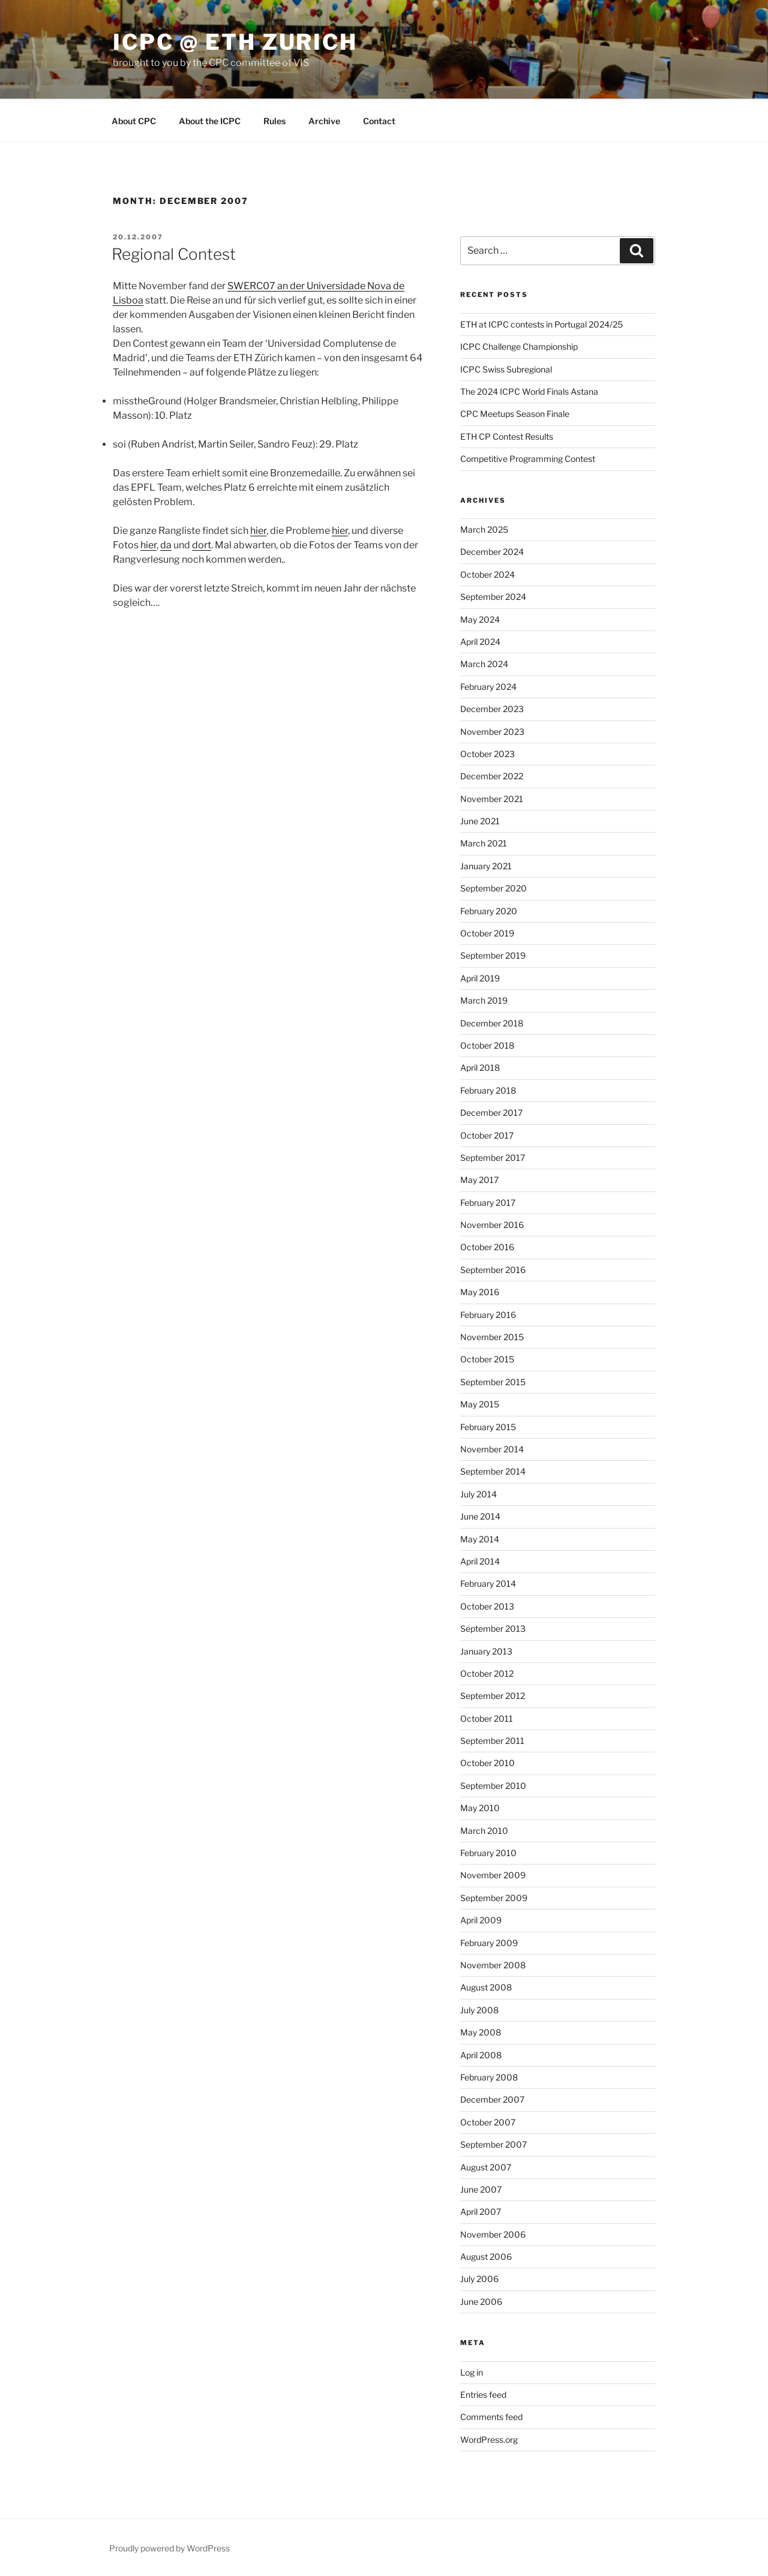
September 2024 (493, 597)
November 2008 (493, 1965)
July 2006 (479, 2279)
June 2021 (480, 821)
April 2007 (480, 2211)
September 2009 (493, 1898)
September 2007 (493, 2144)
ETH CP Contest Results (506, 436)
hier (258, 530)
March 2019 (484, 1000)
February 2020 (488, 911)
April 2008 (481, 2055)
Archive (324, 121)
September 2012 (492, 1696)
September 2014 (493, 1471)
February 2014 (488, 1583)
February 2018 (488, 1090)
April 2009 (481, 1920)
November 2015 (492, 1337)
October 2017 (487, 1135)
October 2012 (487, 1673)
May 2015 (479, 1404)
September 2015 (493, 1382)
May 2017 (479, 1180)
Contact (379, 121)
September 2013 (493, 1628)
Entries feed (483, 2394)
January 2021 (486, 866)
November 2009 (493, 1875)
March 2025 (484, 529)
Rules (274, 121)
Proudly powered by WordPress (169, 2548)
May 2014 (479, 1539)
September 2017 (492, 1157)
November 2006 (493, 2234)
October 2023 (487, 754)
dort (201, 545)
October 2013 (487, 1606)
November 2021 (491, 799)
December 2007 (492, 2099)
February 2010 (488, 1853)
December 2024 (492, 552)
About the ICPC (210, 121)
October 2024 (487, 574)
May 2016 (479, 1292)
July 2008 (479, 2010)
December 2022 (491, 776)
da (166, 545)
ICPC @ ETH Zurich (235, 42)
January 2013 (486, 1651)
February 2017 (487, 1202)
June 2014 (480, 1516)
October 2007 (487, 2122)
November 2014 (492, 1449)
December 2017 (491, 1112)
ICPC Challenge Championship (519, 346)
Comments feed (491, 2417)
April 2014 (480, 1561)
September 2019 (493, 955)
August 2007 (485, 2167)
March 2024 (484, 664)
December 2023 (492, 709)
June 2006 (481, 2301)
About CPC (134, 121)
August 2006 (486, 2256)
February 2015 (488, 1427)
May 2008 (480, 2032)
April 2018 (480, 1067)
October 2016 (487, 1247)
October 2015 (487, 1359)
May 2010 (480, 1808)
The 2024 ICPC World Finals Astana (529, 391)
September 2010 (493, 1786)
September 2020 (493, 888)
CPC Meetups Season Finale (514, 414)
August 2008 (486, 1987)
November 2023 (492, 731)
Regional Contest (174, 254)
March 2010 (484, 1831)
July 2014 (478, 1494)
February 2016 (488, 1315)
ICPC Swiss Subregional (506, 369)
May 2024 (480, 619)
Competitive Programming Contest (527, 459)
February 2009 (489, 1943)
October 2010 (487, 1763)
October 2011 (486, 1718)
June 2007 (481, 2189)
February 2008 (489, 2077)
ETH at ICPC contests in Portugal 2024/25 (541, 324)
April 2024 (480, 642)
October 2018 (487, 1045)
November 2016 (492, 1225)
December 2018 (491, 1023)
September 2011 (492, 1741)
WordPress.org (489, 2439)
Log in (471, 2372)
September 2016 (493, 1270)
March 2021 (483, 843)
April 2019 (480, 978)
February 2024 (488, 686)
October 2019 (487, 933)
